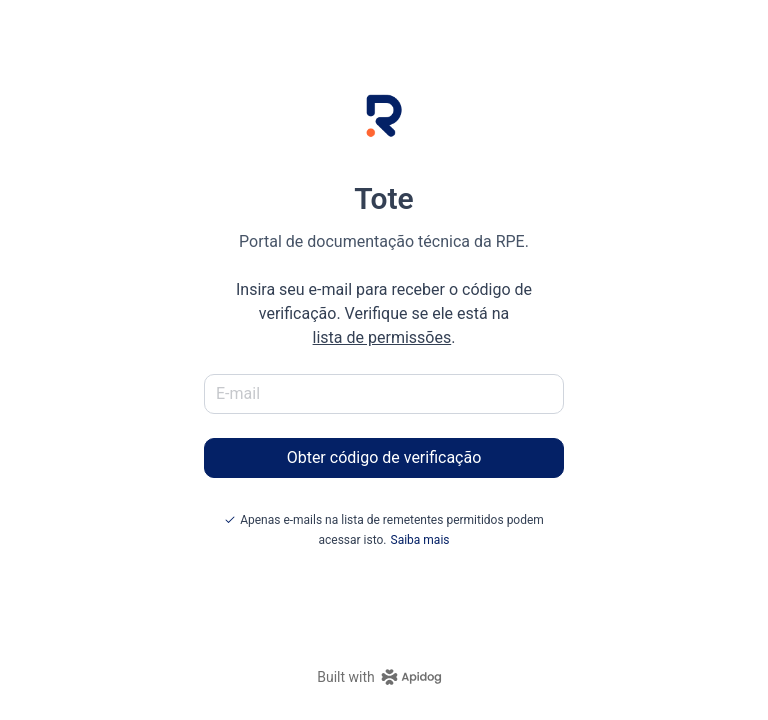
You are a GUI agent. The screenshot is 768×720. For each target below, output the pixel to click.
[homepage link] (384, 677)
